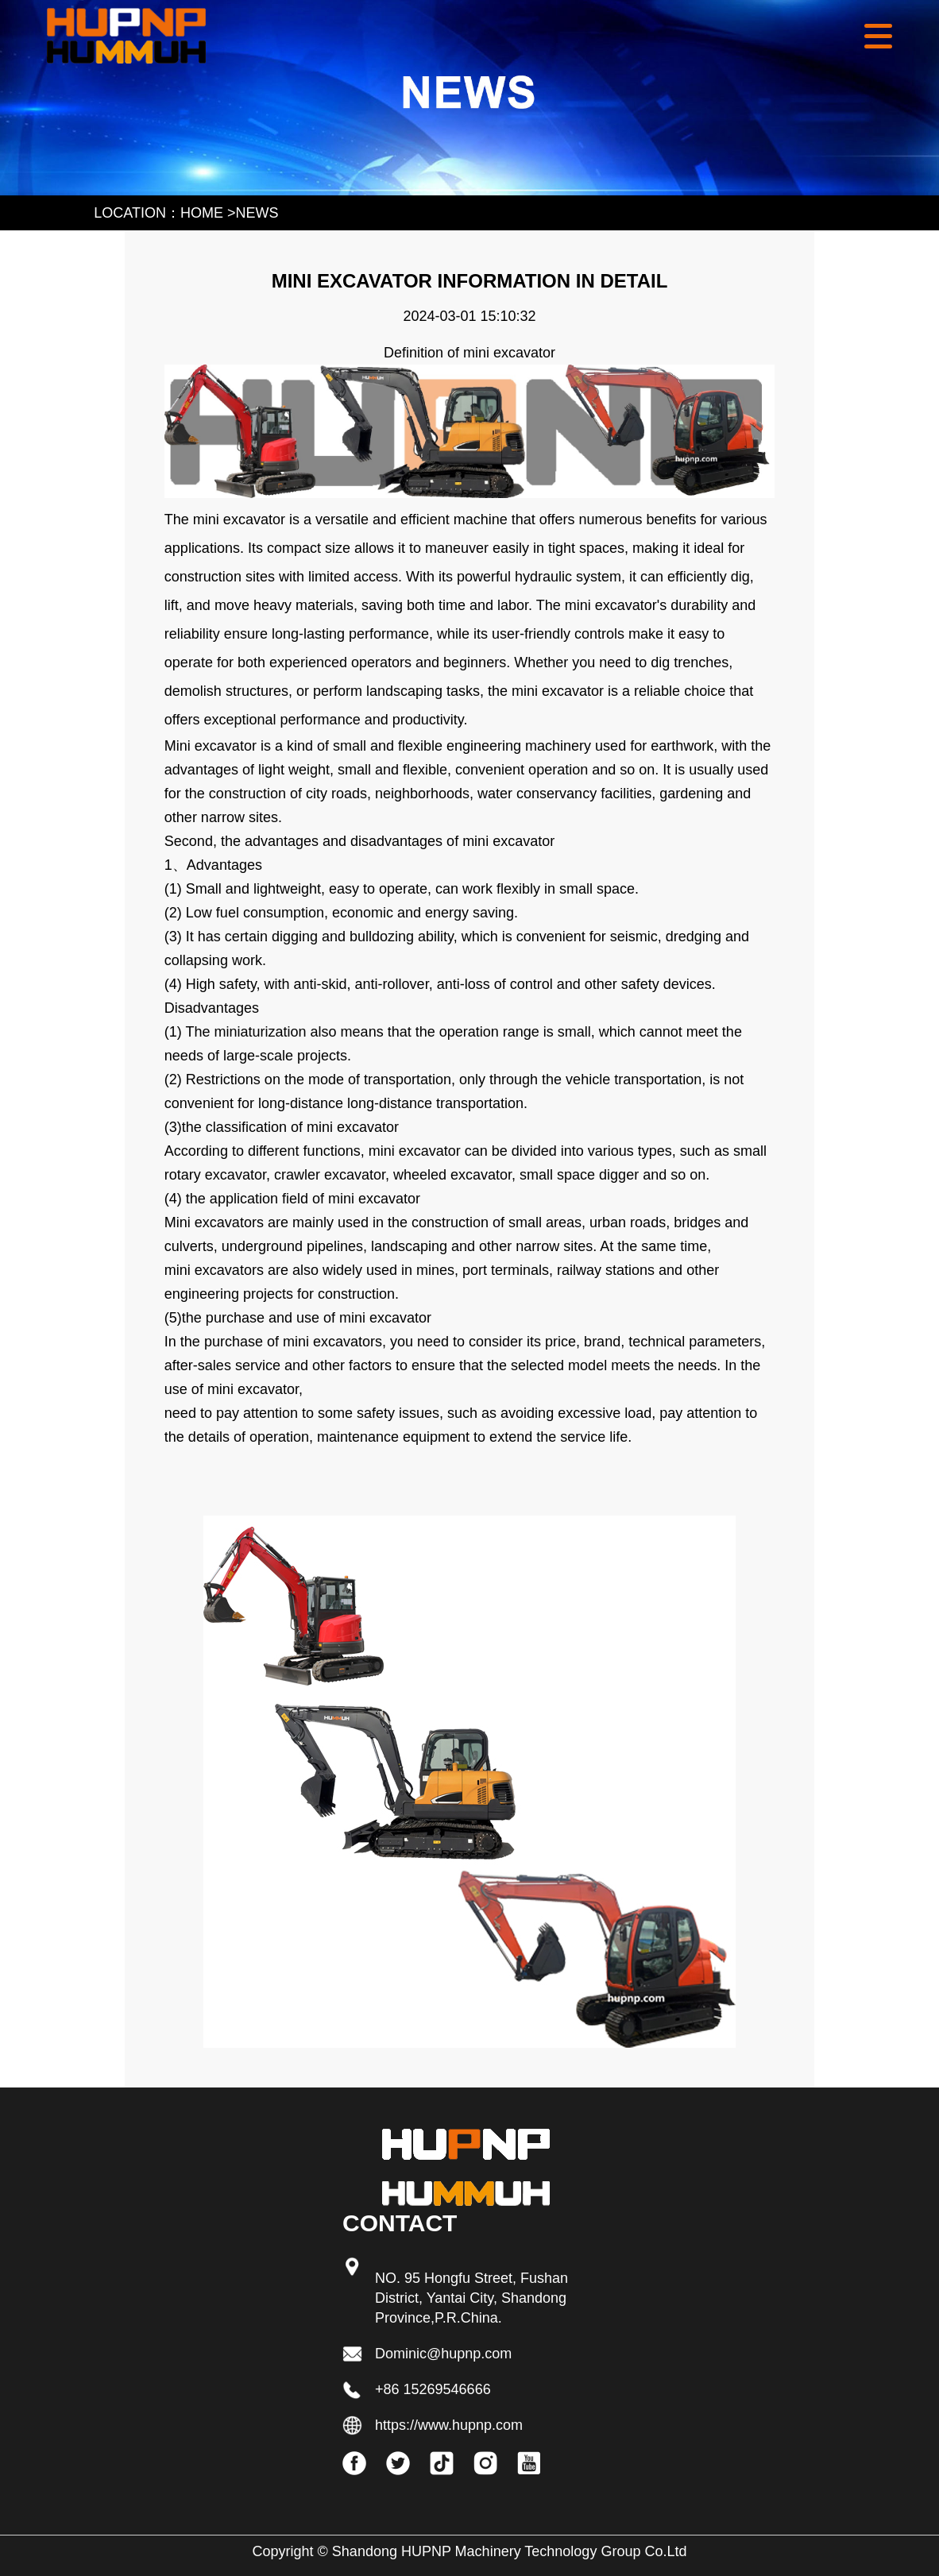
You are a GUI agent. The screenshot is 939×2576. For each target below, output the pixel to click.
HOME (201, 213)
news (256, 213)
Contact (399, 2223)
